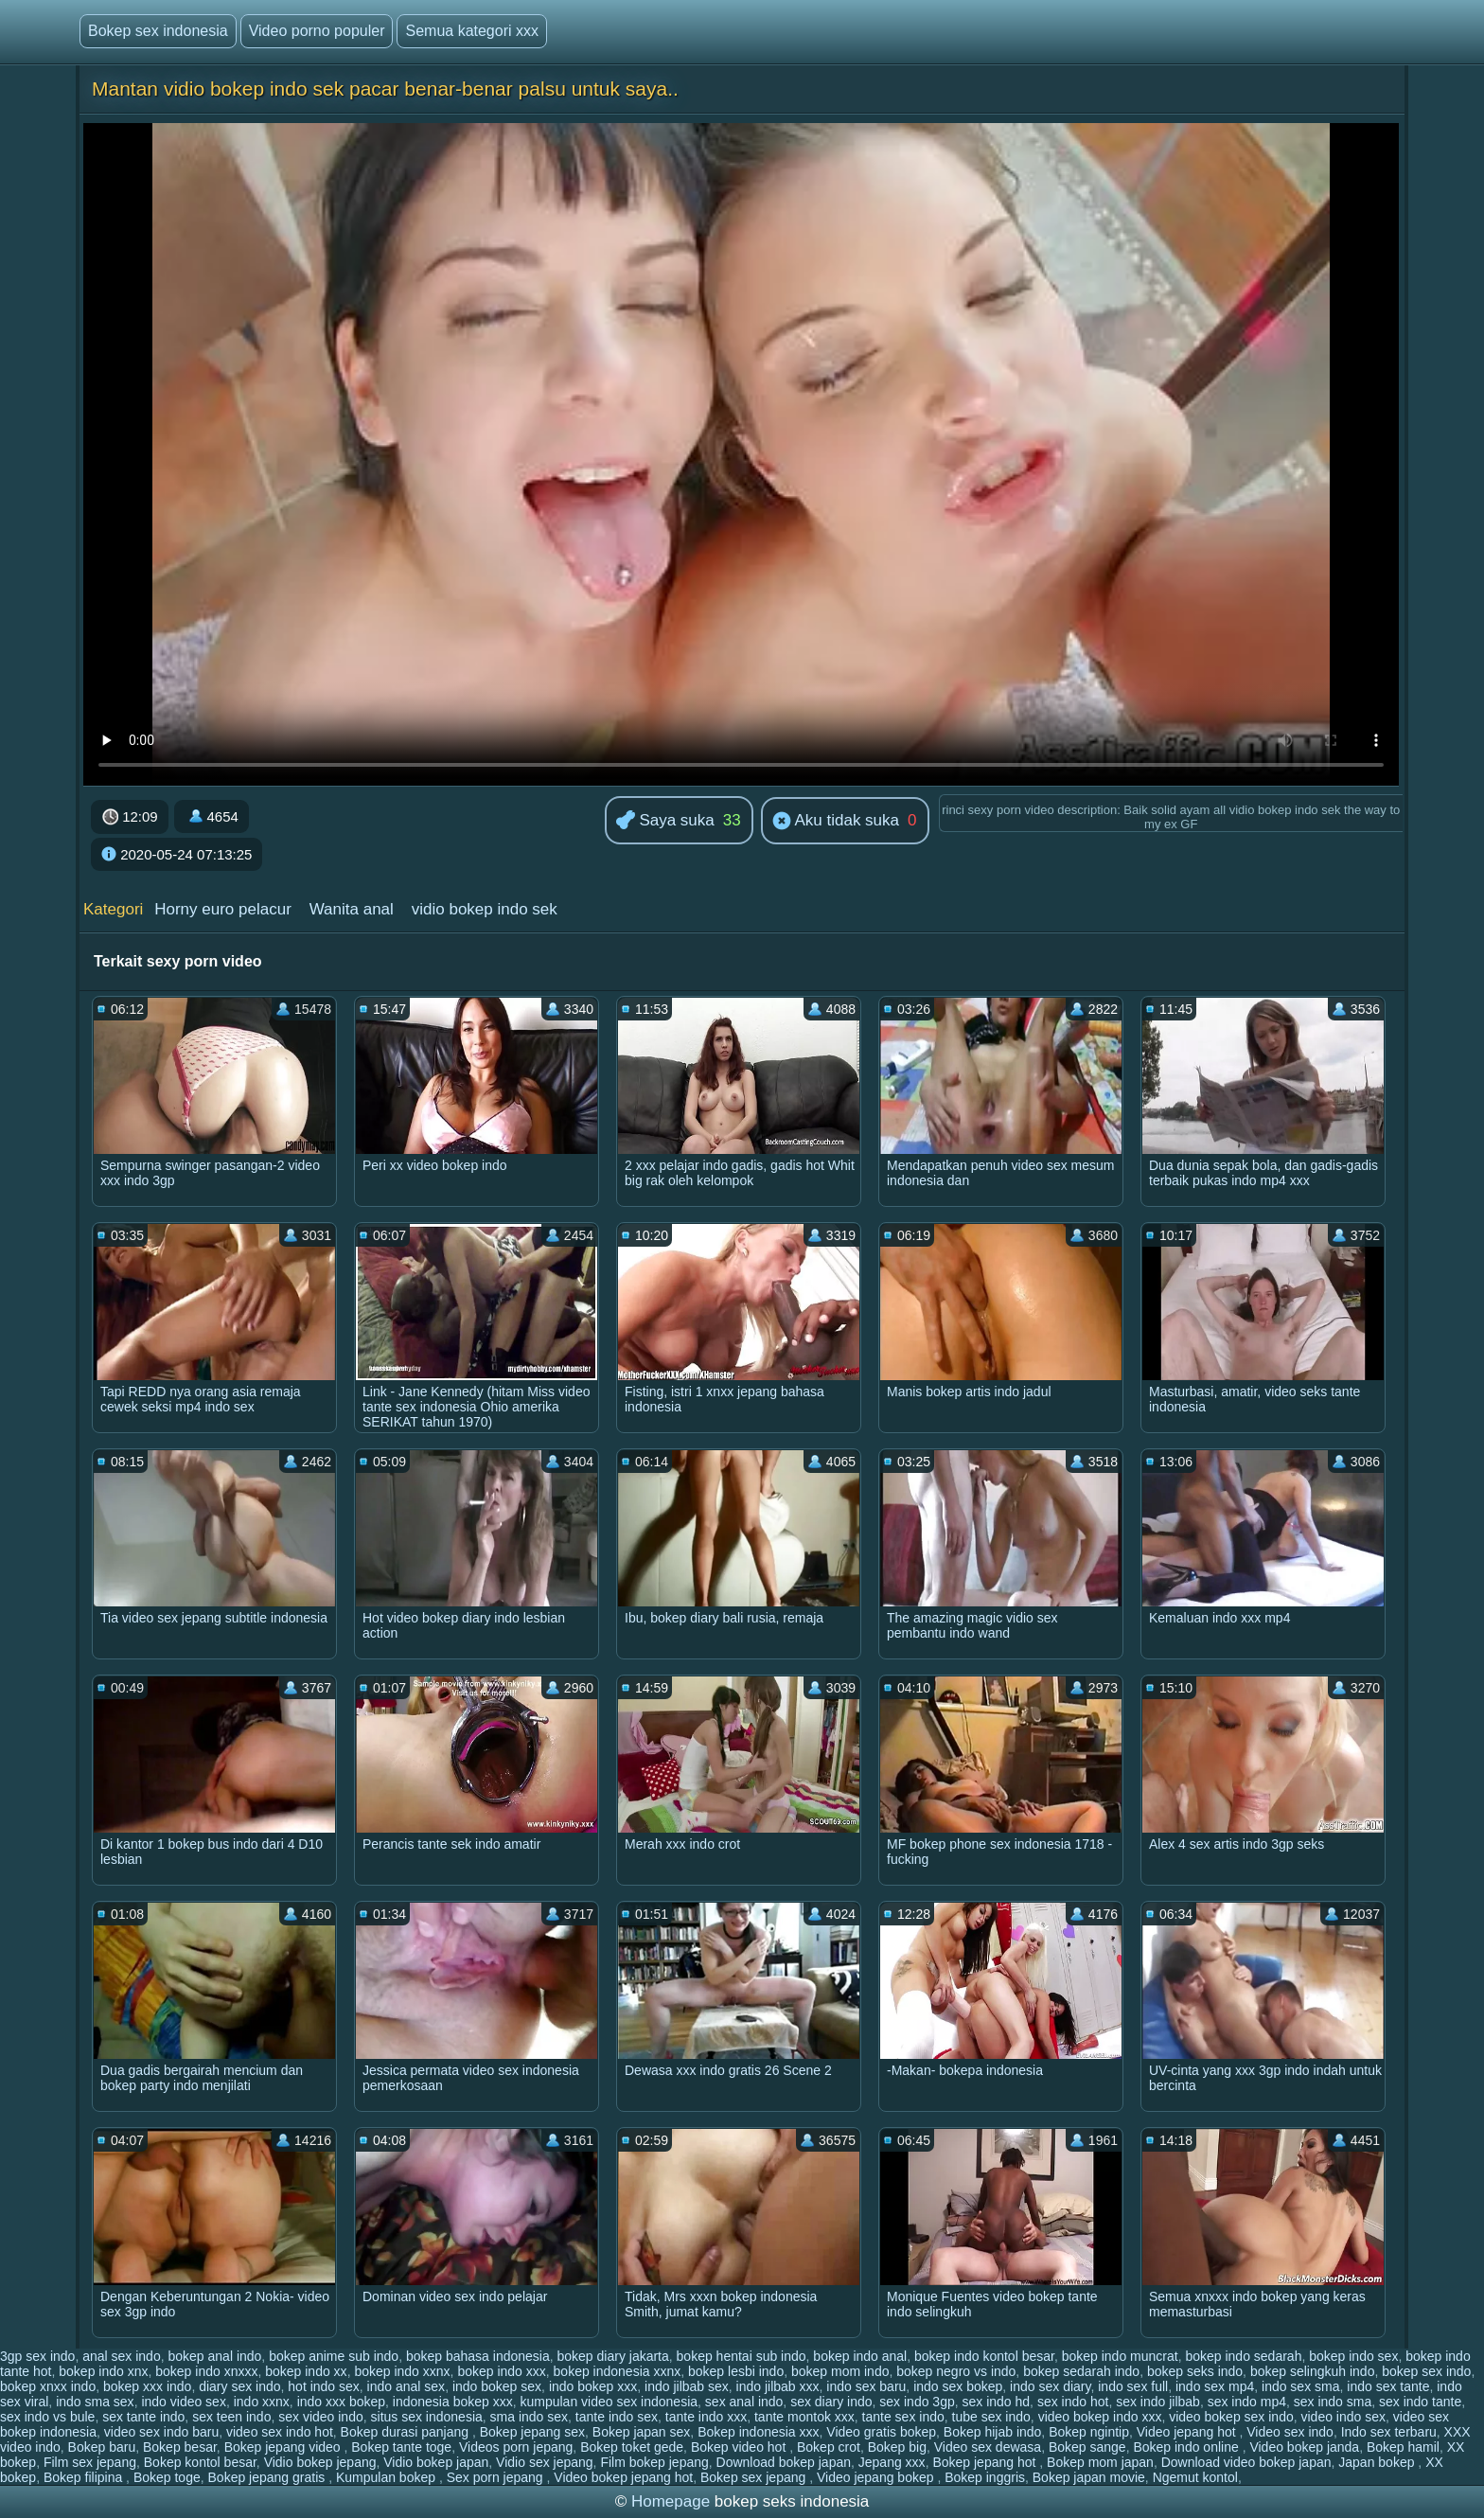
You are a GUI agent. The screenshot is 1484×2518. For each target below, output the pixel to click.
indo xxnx (262, 2401)
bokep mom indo (840, 2371)
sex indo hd (997, 2401)
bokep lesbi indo (736, 2371)
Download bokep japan (783, 2462)
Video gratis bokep (881, 2431)
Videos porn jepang (516, 2447)
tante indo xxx (706, 2416)
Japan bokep (1378, 2462)
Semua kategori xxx (472, 31)
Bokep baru (102, 2447)
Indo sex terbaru (1389, 2431)
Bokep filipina (85, 2477)
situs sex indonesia (427, 2416)
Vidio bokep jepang (320, 2462)
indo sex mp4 (1214, 2386)
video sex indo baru (161, 2431)
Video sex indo (1290, 2431)
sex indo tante (1420, 2401)
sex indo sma (1332, 2401)
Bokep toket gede (631, 2447)
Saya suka (665, 821)
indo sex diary (1050, 2386)
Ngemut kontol (1195, 2477)
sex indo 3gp (916, 2401)
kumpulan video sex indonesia (609, 2401)
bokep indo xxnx (402, 2371)
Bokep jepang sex (532, 2431)
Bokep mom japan (1100, 2462)
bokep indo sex (1353, 2356)
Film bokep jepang (654, 2462)
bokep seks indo (1195, 2371)
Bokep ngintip (1089, 2431)
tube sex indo (991, 2416)
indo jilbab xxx (778, 2386)
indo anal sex (406, 2386)
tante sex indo (903, 2416)
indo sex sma (1300, 2386)
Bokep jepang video (284, 2447)
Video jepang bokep (877, 2477)
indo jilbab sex (687, 2386)
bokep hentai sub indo (741, 2356)
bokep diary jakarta (613, 2356)
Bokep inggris (985, 2477)
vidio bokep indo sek (484, 909)
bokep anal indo (214, 2356)
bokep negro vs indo (956, 2371)
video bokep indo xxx (1100, 2416)
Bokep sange (1087, 2447)
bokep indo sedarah (1243, 2356)
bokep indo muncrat (1120, 2356)
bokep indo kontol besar (984, 2356)
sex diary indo (831, 2401)
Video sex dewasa (987, 2447)
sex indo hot (1073, 2401)
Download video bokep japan (1246, 2462)
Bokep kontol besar (200, 2462)
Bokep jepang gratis (268, 2477)
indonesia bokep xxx (453, 2401)
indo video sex (183, 2401)
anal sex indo (121, 2356)
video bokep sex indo (1231, 2416)
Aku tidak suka (835, 821)
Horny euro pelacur (223, 909)
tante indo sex (616, 2416)
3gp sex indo (37, 2356)
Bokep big (897, 2447)
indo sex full (1133, 2386)
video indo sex (1344, 2416)
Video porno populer (317, 31)
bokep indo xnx (103, 2371)
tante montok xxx (804, 2416)
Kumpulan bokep (387, 2477)
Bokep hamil (1403, 2447)
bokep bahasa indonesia (478, 2356)
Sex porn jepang (497, 2477)
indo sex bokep (957, 2386)
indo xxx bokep (341, 2401)
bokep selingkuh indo (1312, 2371)
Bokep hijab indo (993, 2431)
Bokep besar (180, 2447)
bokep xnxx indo (48, 2386)
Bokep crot (828, 2447)
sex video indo (320, 2416)
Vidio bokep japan (435, 2462)
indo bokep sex (496, 2386)
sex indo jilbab (1158, 2401)
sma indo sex (529, 2416)
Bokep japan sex (641, 2431)
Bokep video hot (740, 2447)
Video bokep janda (1304, 2447)
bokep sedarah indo (1081, 2371)
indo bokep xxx (593, 2386)
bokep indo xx (305, 2371)
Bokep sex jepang (754, 2477)
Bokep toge (167, 2477)
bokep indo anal (860, 2356)
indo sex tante (1388, 2386)
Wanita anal (351, 909)
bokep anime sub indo (333, 2356)
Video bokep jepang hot (623, 2477)
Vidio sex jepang (544, 2462)
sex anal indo (744, 2401)
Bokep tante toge (401, 2447)
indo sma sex (94, 2401)
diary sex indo (239, 2386)
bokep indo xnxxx (206, 2371)
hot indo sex (324, 2386)
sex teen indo (231, 2416)
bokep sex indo (1426, 2371)
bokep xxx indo (147, 2386)
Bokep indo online (1187, 2447)
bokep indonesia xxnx (617, 2371)
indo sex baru (866, 2386)
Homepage (670, 2501)
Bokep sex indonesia (158, 31)
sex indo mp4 (1247, 2401)
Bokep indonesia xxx (758, 2431)
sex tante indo (143, 2416)
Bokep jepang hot (985, 2462)
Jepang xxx (892, 2462)
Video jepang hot (1188, 2431)
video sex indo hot (279, 2431)
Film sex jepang (90, 2462)
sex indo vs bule (47, 2416)
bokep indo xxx (501, 2371)
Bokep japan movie (1089, 2477)
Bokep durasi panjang (406, 2431)
